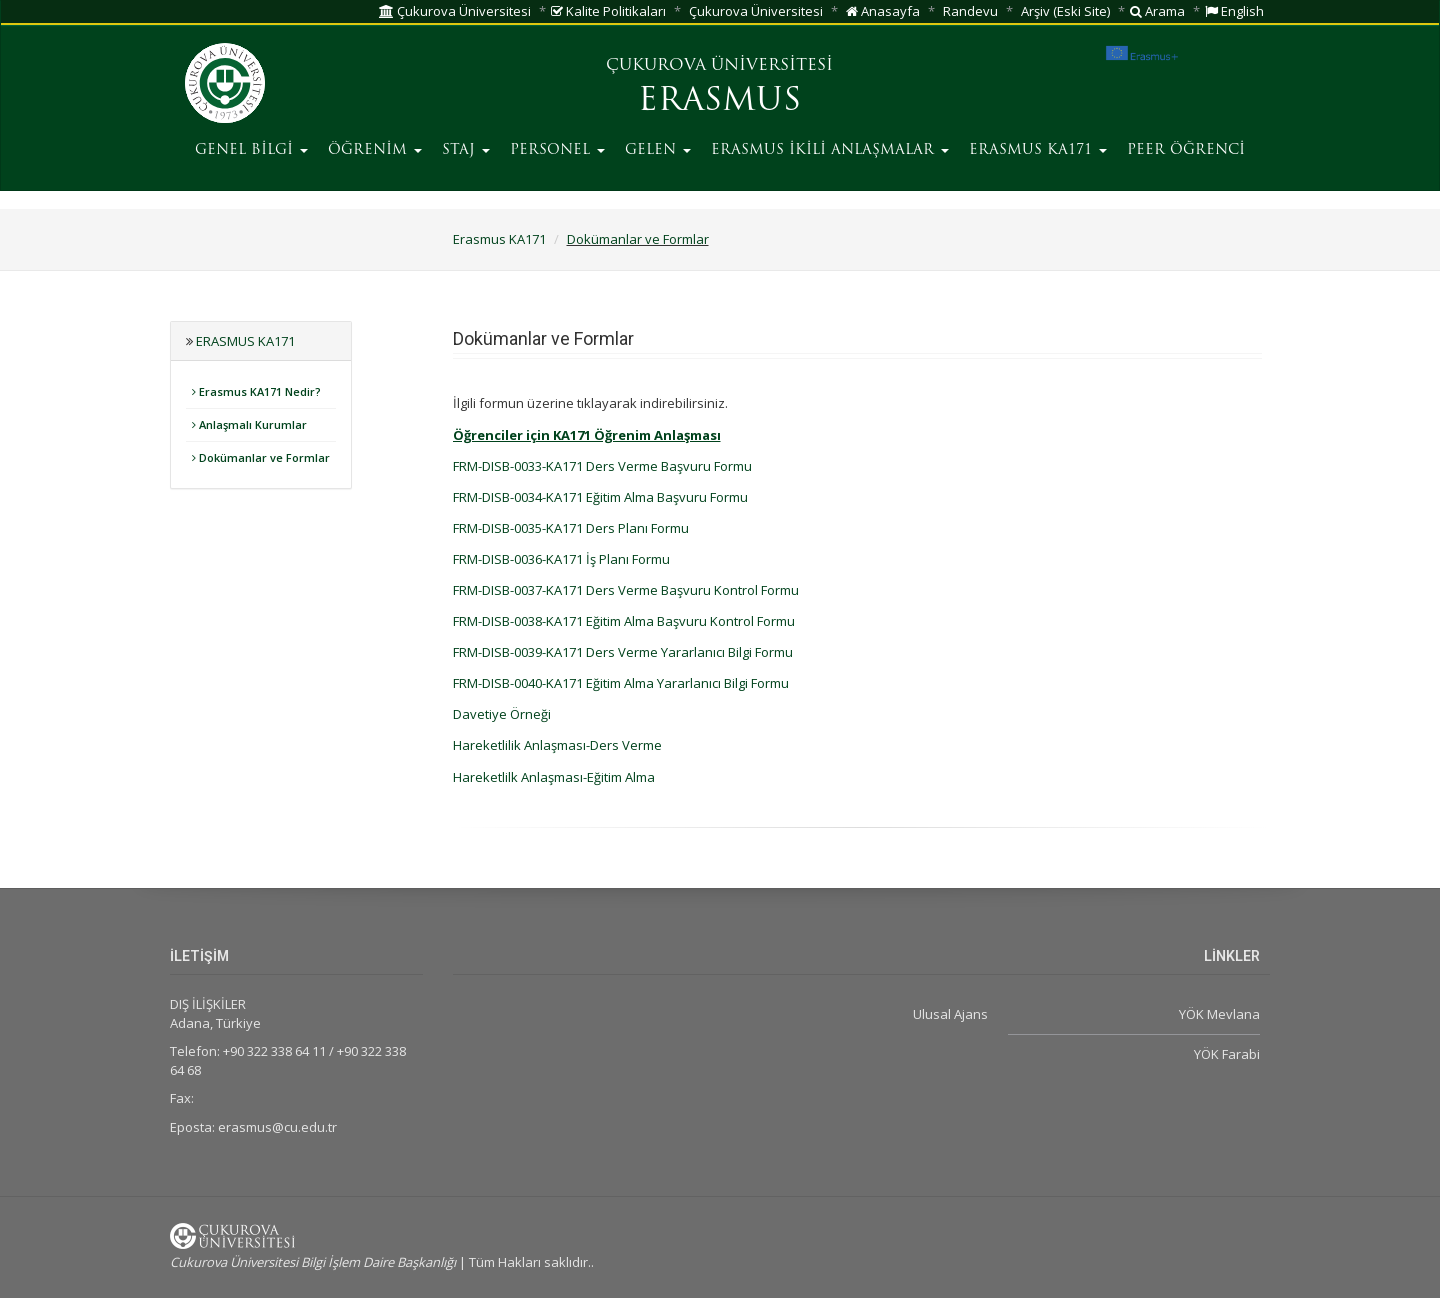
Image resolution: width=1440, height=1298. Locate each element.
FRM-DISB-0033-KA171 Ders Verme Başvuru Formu (602, 466)
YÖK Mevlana (1219, 1014)
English (1234, 11)
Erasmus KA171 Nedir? (256, 391)
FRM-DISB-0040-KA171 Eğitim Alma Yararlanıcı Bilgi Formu (621, 683)
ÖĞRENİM (375, 150)
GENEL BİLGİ (251, 150)
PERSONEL (557, 150)
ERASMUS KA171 (1038, 150)
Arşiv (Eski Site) (1065, 11)
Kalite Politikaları (608, 11)
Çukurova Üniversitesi (455, 11)
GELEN (658, 150)
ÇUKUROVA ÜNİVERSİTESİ (719, 66)
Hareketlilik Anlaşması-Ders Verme (557, 745)
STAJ (466, 150)
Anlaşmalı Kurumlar (249, 424)
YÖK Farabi (1227, 1054)
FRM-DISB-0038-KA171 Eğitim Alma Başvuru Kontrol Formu (624, 621)
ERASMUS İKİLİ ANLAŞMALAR (830, 150)
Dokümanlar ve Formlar (638, 239)
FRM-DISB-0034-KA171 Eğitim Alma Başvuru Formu (600, 497)
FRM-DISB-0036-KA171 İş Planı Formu (561, 559)
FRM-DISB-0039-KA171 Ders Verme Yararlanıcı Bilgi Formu (623, 652)
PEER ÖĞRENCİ (1186, 150)
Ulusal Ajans (950, 1014)
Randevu (970, 11)
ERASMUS (719, 102)
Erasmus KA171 (499, 239)
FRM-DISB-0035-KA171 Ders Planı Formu (571, 528)
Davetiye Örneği (502, 714)
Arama (1157, 11)
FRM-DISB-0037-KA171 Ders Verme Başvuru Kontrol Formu (626, 590)
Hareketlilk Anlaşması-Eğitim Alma (554, 777)
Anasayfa (883, 11)
